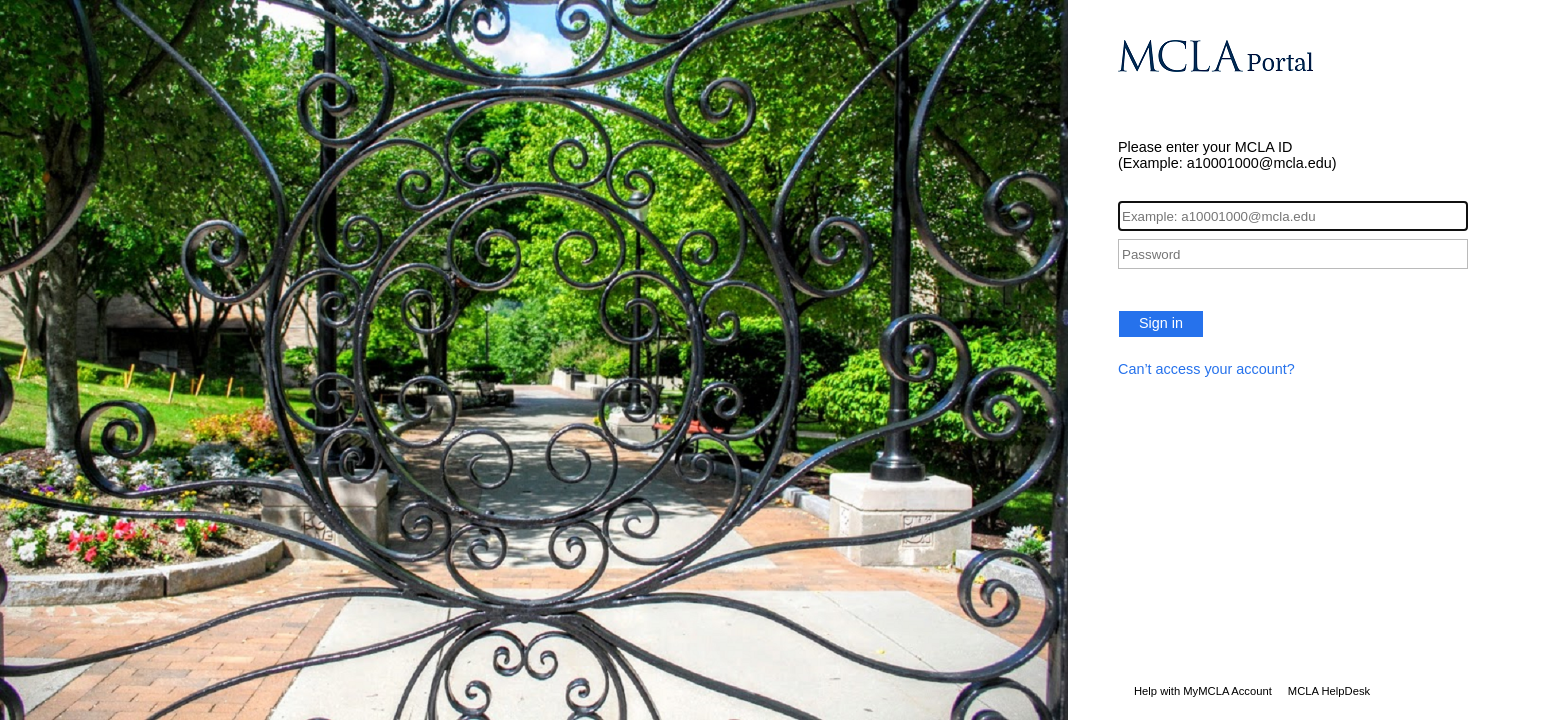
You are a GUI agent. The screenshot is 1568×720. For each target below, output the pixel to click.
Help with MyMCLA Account (1203, 691)
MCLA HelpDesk (1329, 691)
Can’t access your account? (1206, 369)
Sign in (1161, 323)
